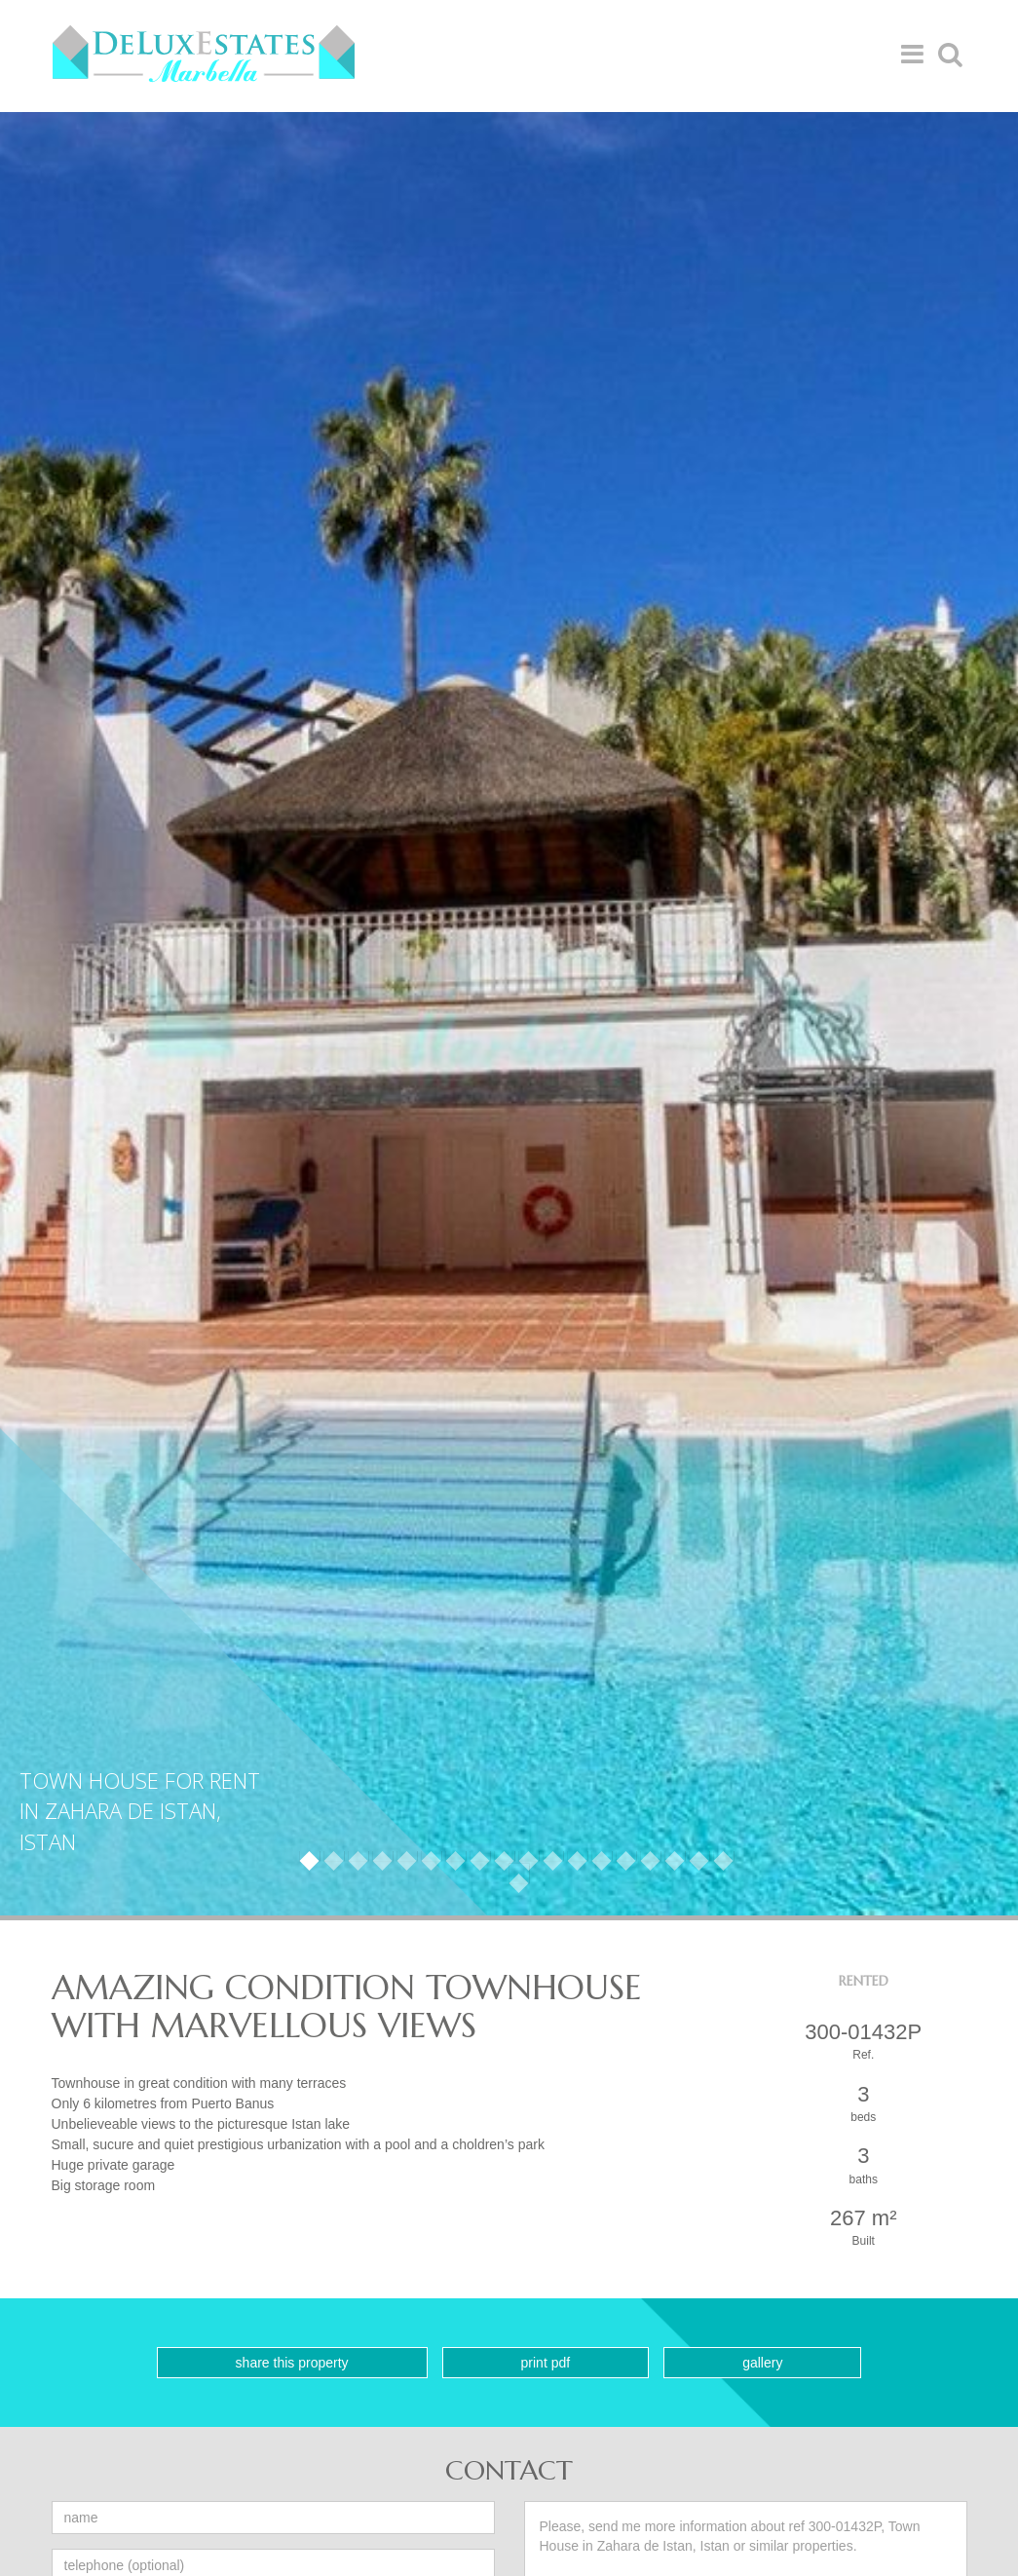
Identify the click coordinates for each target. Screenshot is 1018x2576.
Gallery (762, 2362)
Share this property (292, 2362)
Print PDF (546, 2362)
